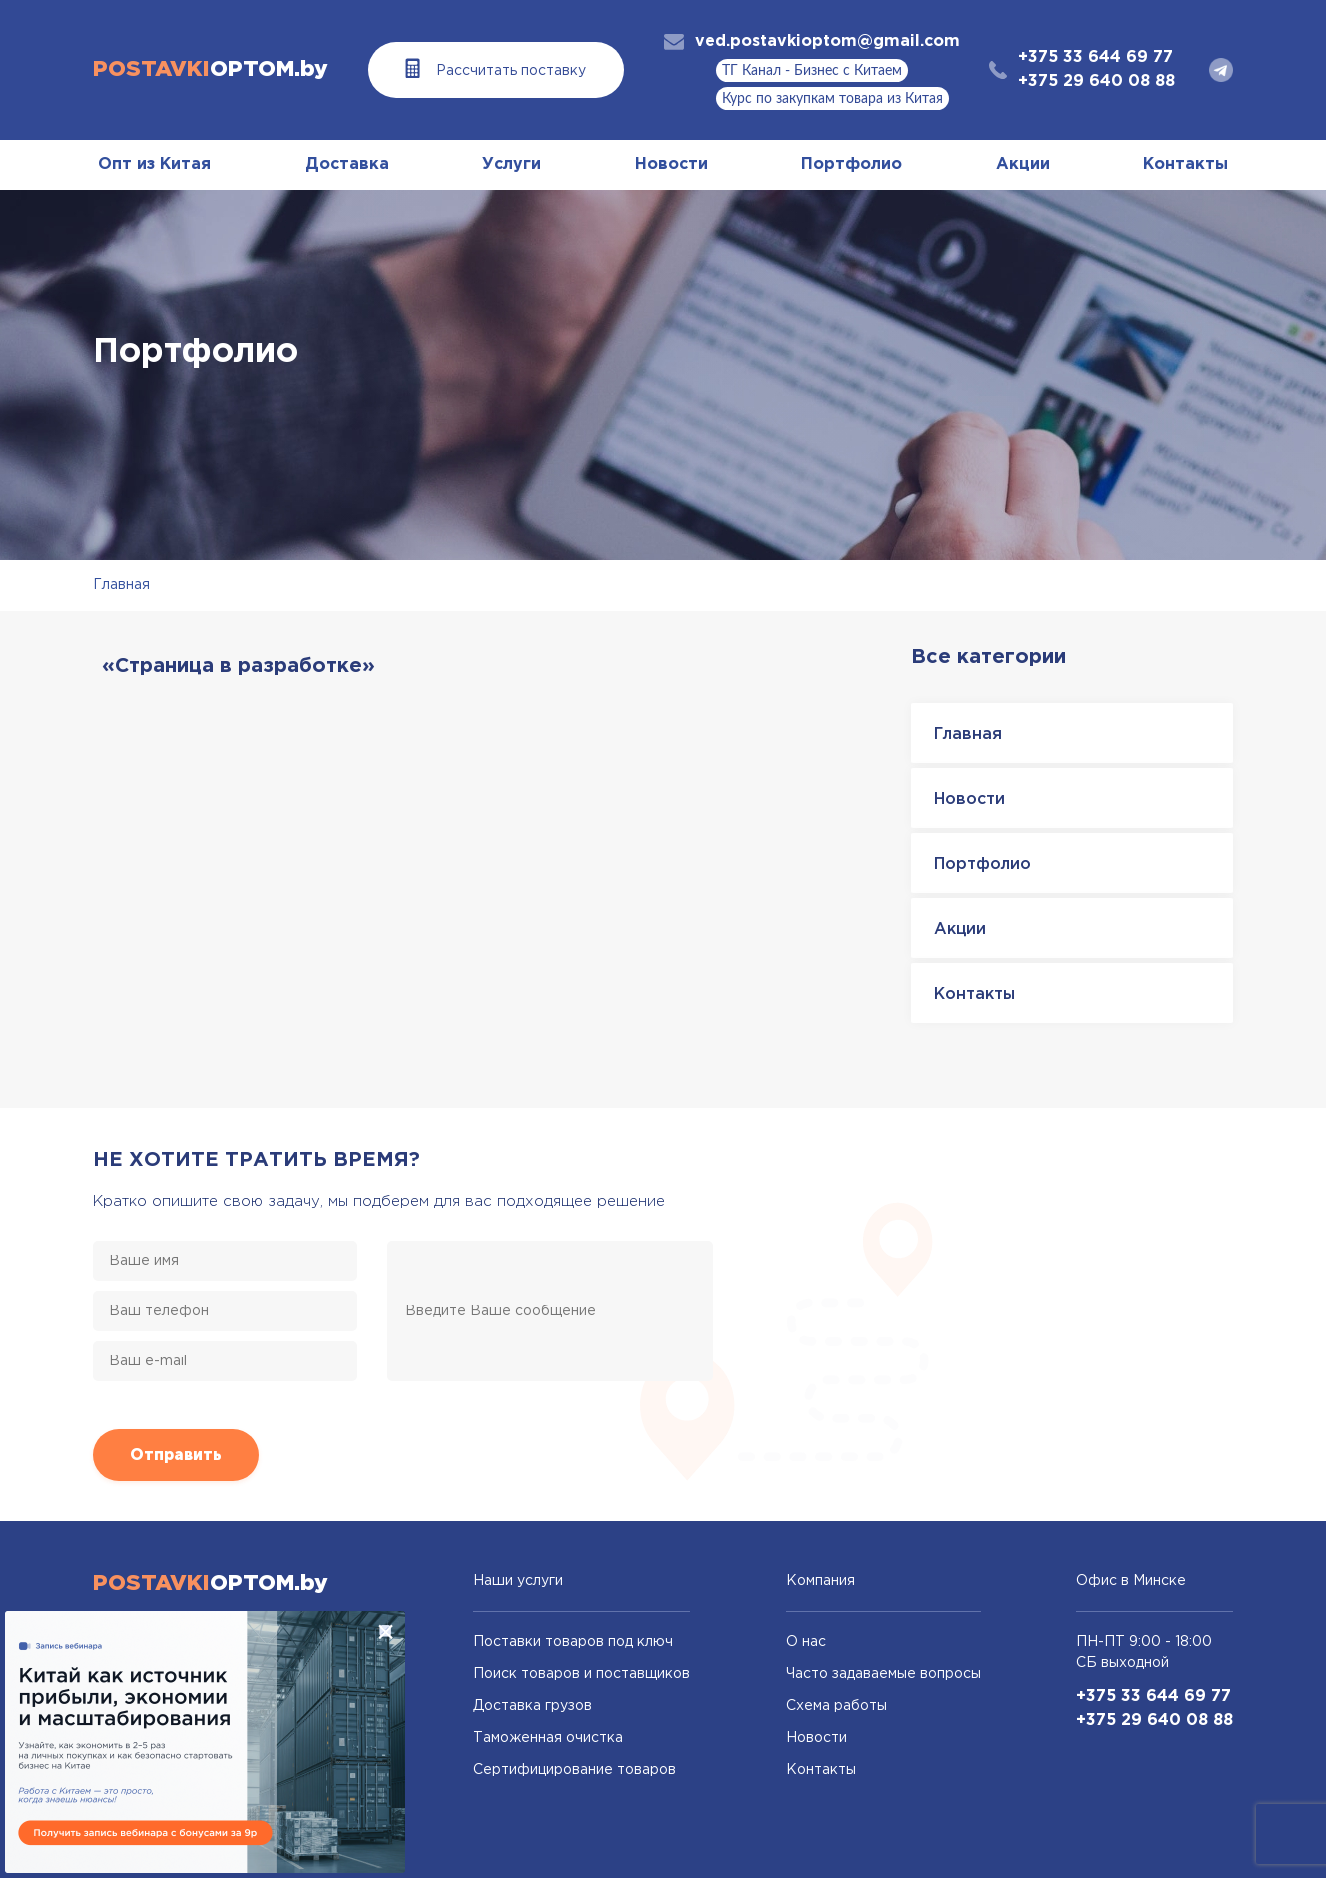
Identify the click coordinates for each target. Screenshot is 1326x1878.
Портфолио (851, 164)
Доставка (347, 164)
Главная (121, 585)
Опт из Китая (154, 164)
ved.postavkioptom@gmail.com (827, 41)
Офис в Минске (1131, 1581)
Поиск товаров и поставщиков (581, 1674)
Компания (820, 1581)
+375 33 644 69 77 (1095, 57)
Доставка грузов (532, 1706)
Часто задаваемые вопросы (883, 1674)
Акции (1023, 164)
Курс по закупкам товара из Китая (832, 99)
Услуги (511, 164)
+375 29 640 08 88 (1096, 81)
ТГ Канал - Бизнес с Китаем (812, 71)
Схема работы (836, 1706)
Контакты (1185, 164)
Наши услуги (518, 1581)
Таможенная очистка (548, 1738)
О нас (806, 1642)
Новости (671, 164)
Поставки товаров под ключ (573, 1642)
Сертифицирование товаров (574, 1770)
